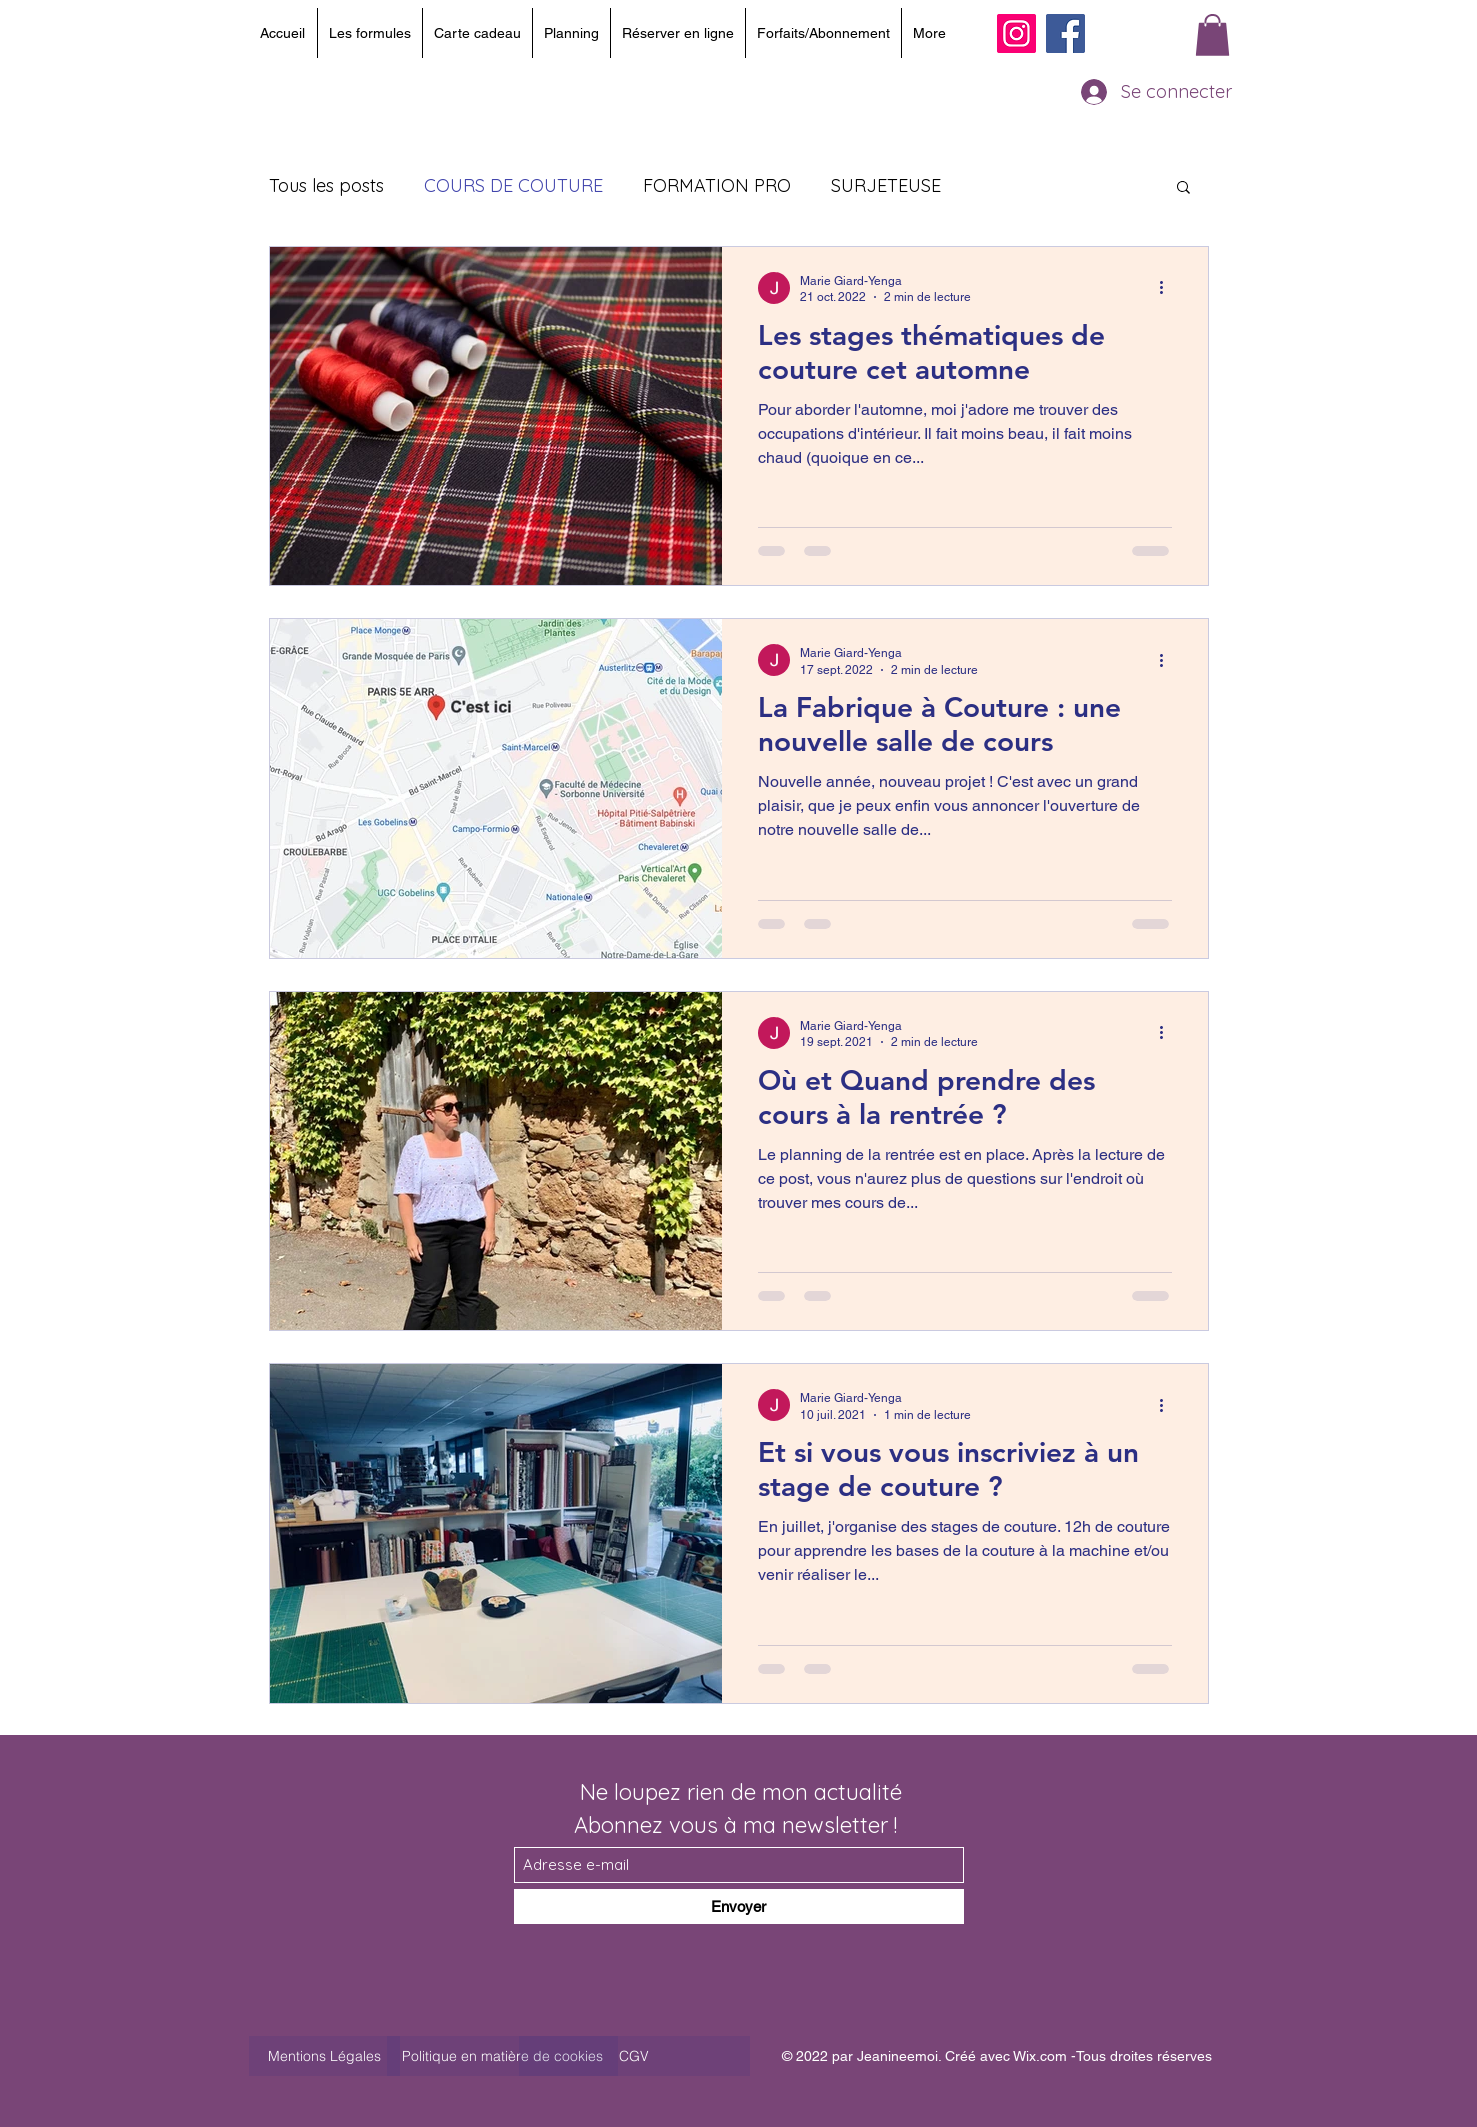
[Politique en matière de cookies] (502, 2056)
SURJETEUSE (886, 185)
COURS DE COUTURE (513, 185)
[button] (1212, 35)
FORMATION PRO (717, 185)
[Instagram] (1016, 33)
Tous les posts (326, 185)
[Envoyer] (739, 1906)
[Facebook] (1065, 33)
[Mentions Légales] (324, 2056)
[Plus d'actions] (1169, 288)
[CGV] (634, 2056)
